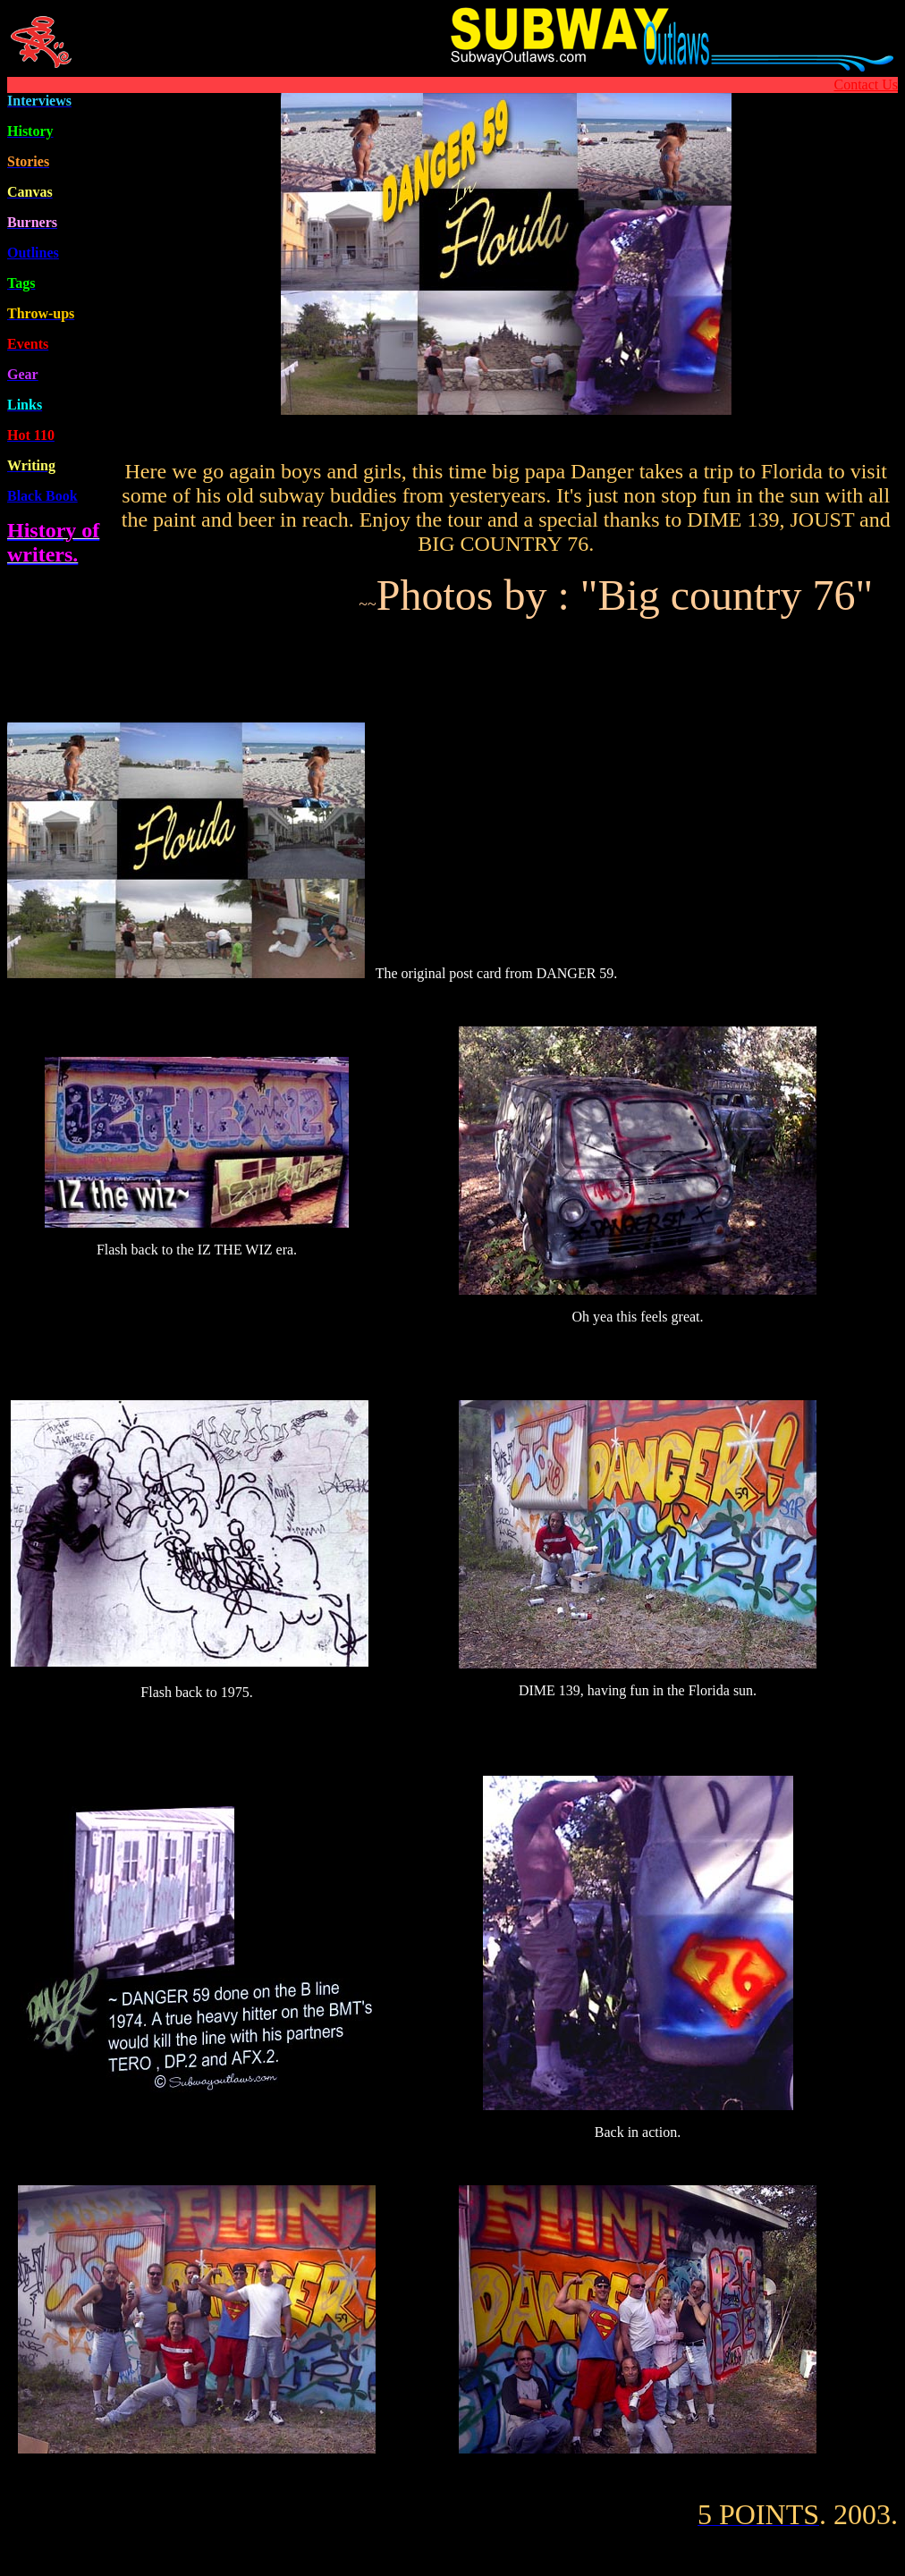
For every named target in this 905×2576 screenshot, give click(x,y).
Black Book (42, 495)
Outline (33, 252)
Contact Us (865, 84)
